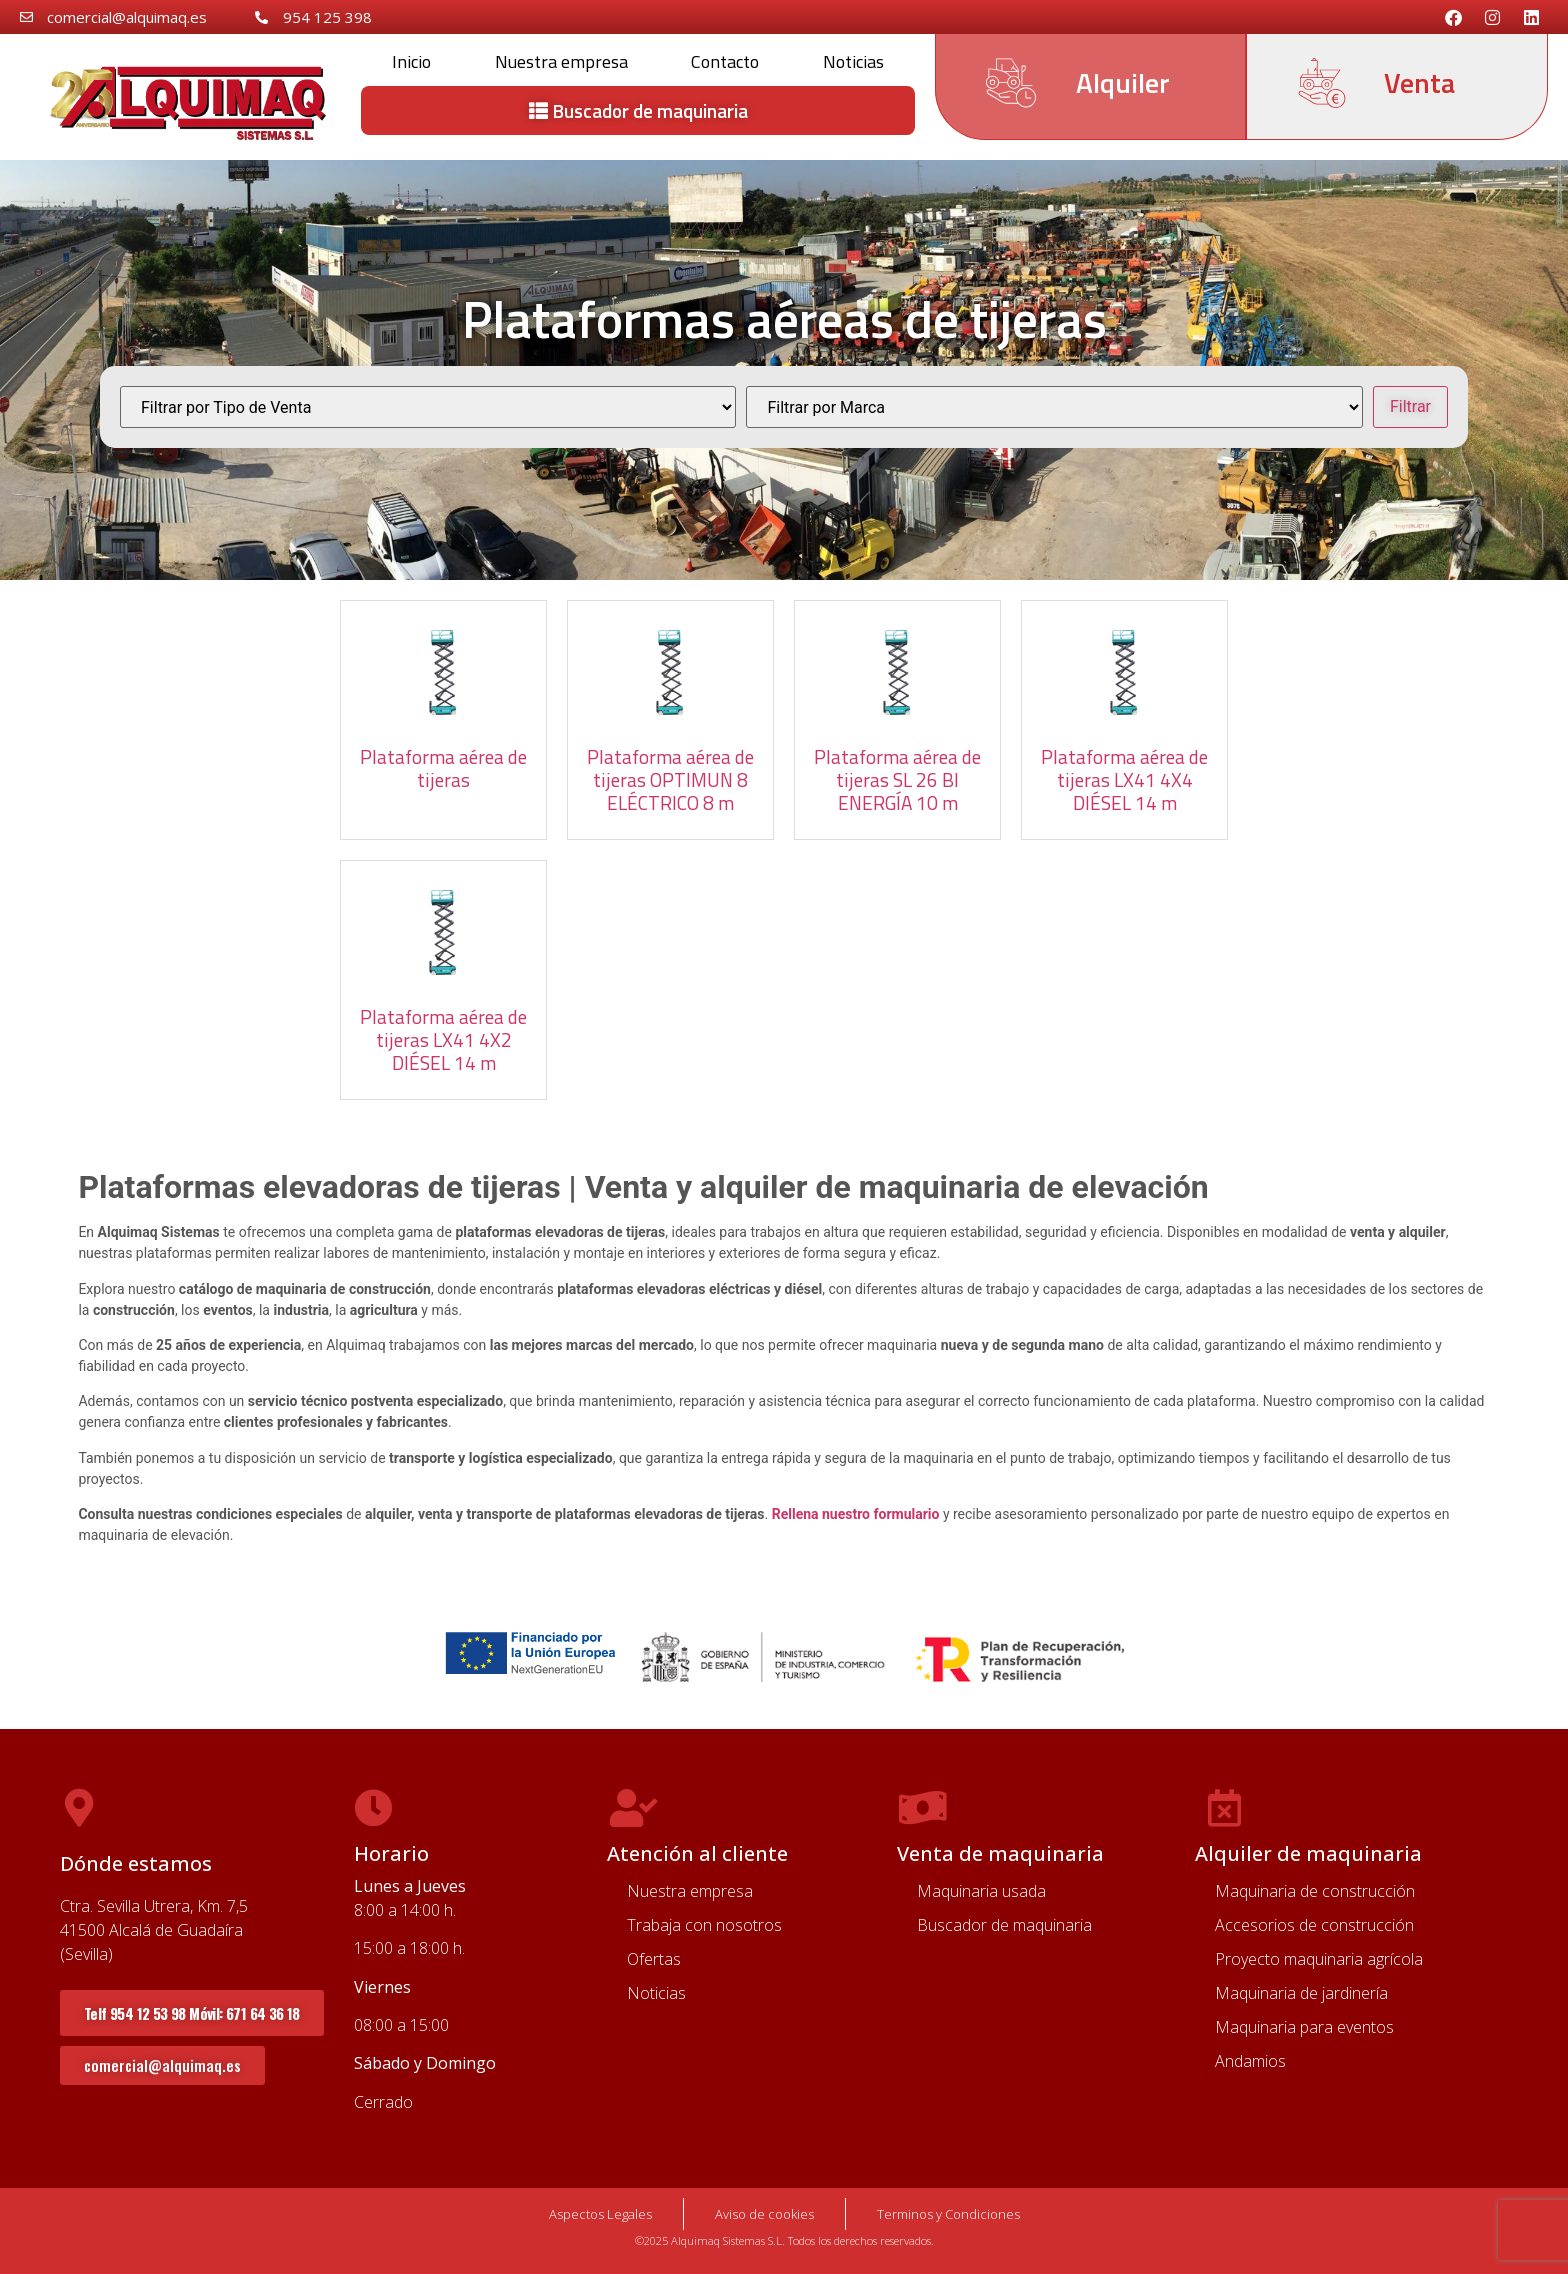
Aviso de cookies (764, 2214)
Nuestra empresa (561, 61)
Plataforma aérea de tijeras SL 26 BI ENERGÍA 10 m (897, 779)
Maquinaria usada (981, 1891)
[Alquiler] (1011, 83)
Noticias (853, 61)
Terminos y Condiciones (948, 2214)
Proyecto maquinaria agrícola (1319, 1959)
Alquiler (1123, 82)
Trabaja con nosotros (704, 1925)
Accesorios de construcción (1314, 1925)
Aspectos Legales (600, 2214)
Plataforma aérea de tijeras (443, 768)
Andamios (1250, 2061)
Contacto (725, 61)
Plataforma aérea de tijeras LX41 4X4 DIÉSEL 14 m (1124, 779)
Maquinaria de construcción (1315, 1891)
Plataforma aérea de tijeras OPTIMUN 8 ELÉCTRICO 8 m (670, 779)
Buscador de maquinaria (1004, 1925)
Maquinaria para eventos (1304, 2027)
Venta (1419, 82)
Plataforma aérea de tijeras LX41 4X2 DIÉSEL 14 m (443, 1039)
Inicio (411, 61)
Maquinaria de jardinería (1301, 1993)
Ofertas (654, 1959)
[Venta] (1322, 83)
